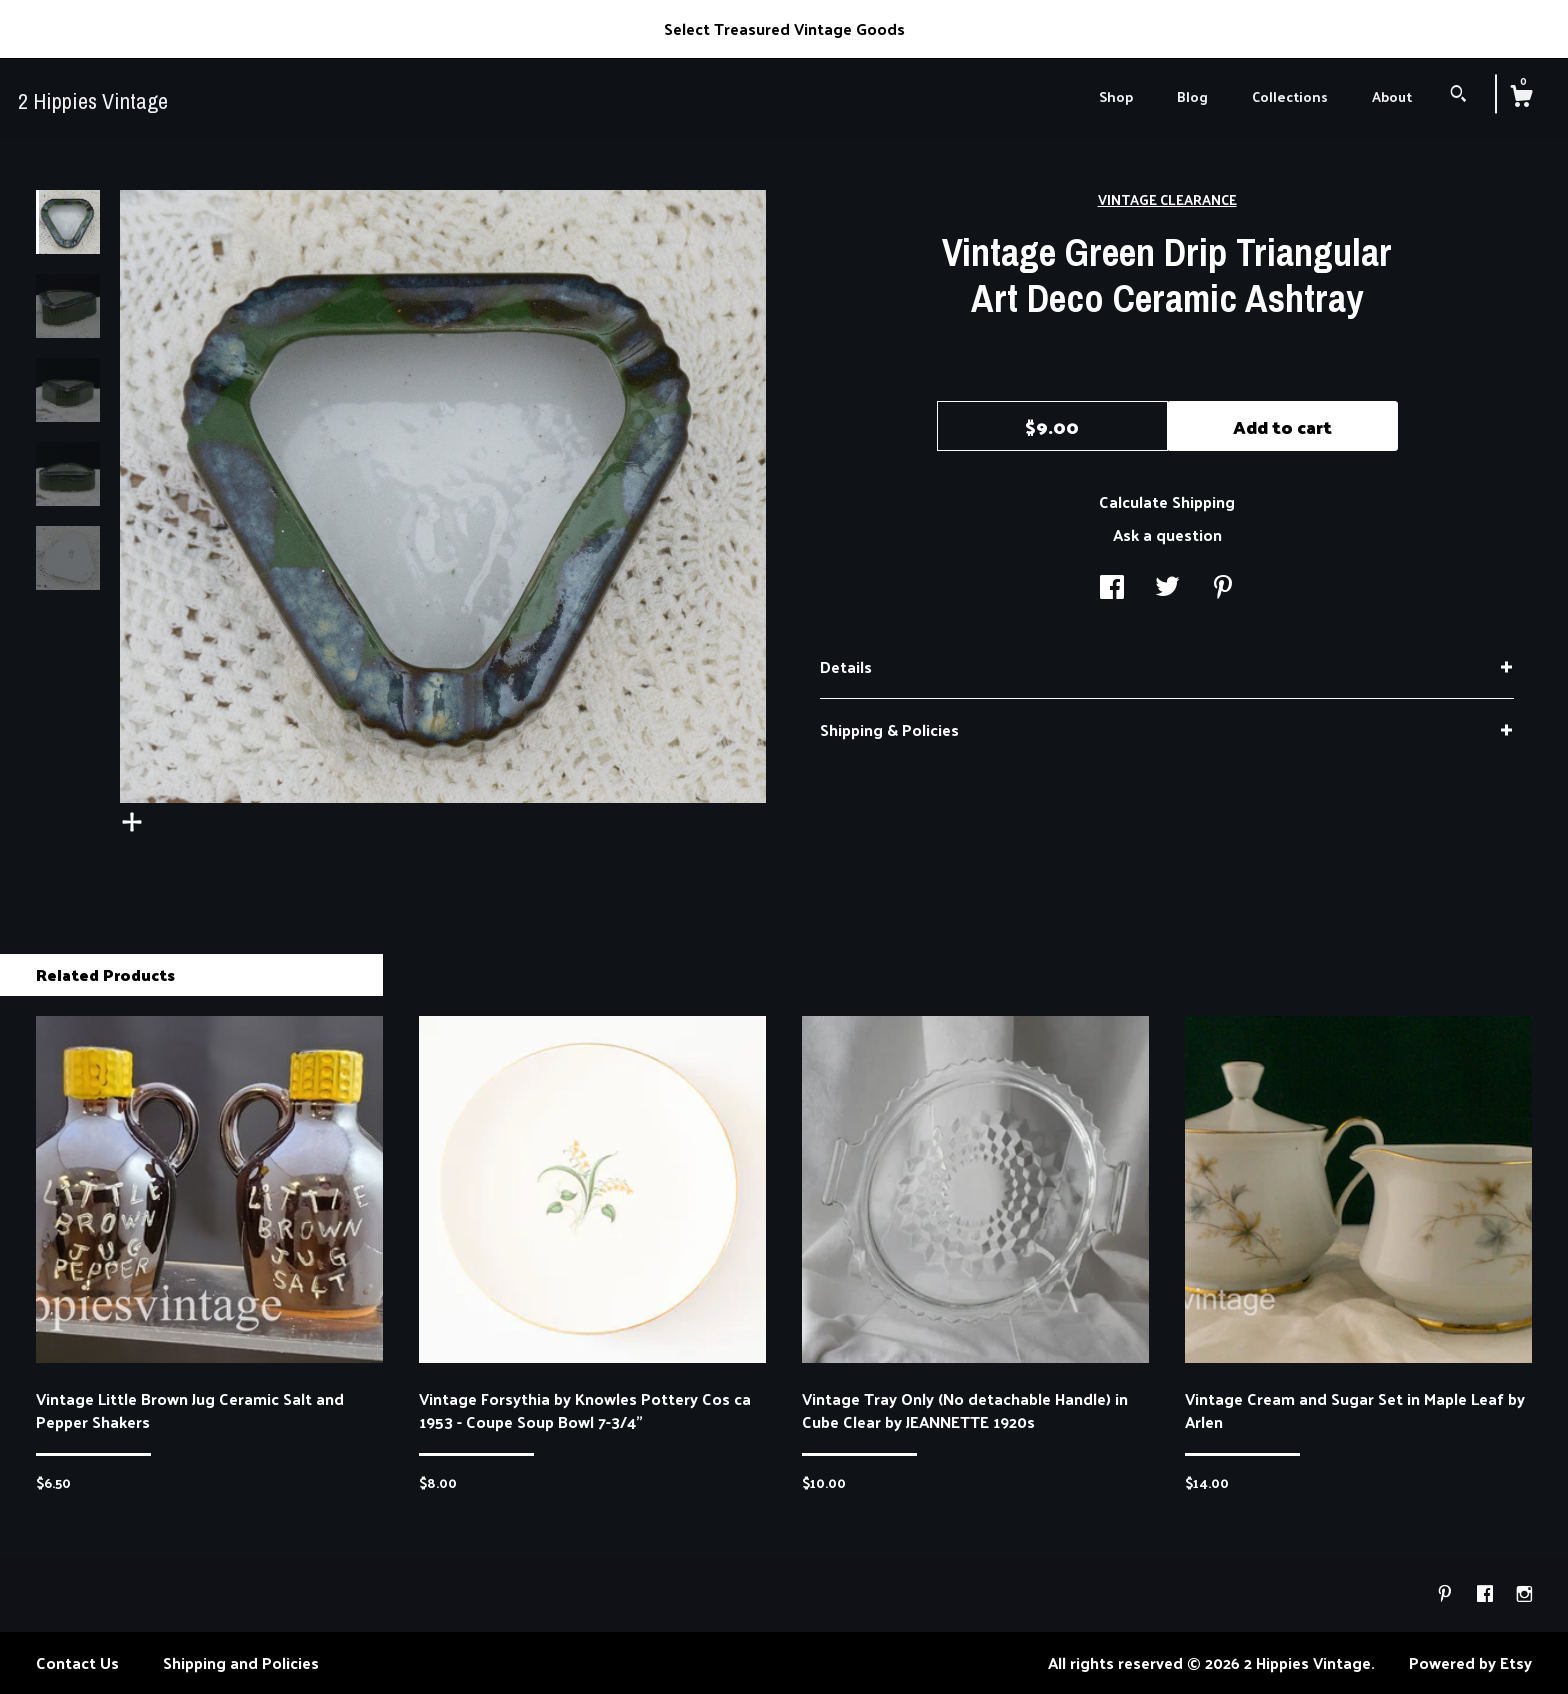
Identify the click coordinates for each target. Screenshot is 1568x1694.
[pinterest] (1447, 1593)
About (1392, 96)
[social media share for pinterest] (1223, 588)
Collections (1290, 96)
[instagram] (1524, 1593)
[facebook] (1487, 1593)
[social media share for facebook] (1112, 588)
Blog (1192, 96)
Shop (1116, 96)
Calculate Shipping (1167, 501)
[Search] (1458, 95)
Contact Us (77, 1662)
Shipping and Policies (241, 1662)
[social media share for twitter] (1167, 588)
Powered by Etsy (1470, 1662)
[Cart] (1521, 98)
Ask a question (1167, 534)
